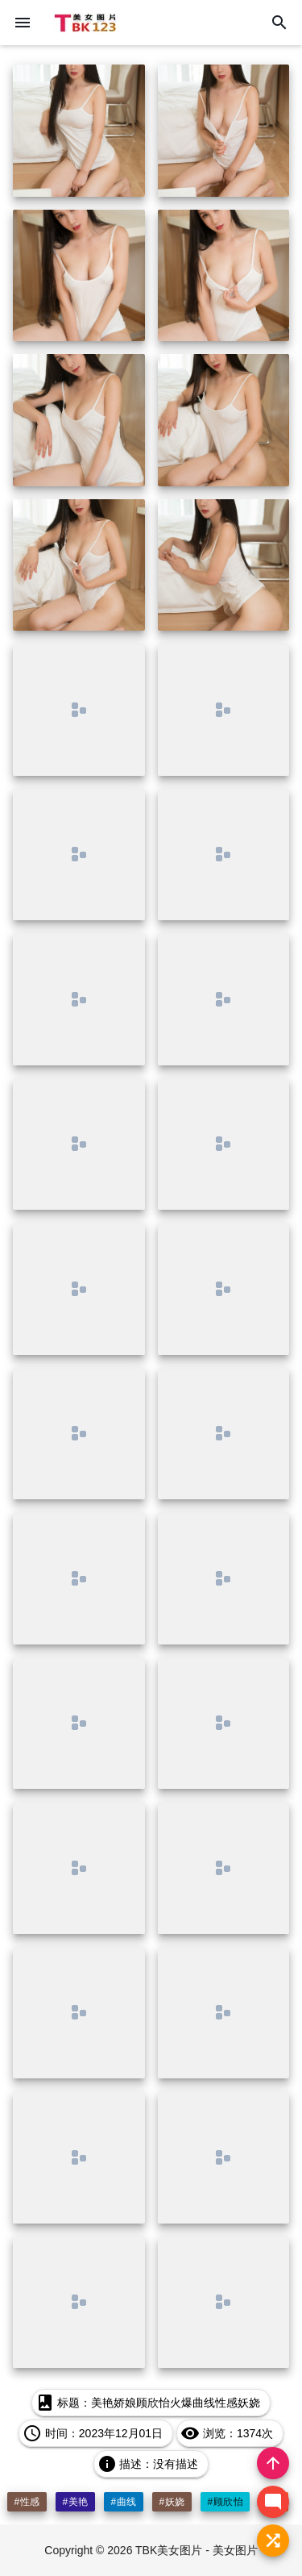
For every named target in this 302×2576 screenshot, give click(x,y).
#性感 (26, 2501)
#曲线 (123, 2501)
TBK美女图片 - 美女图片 (196, 2550)
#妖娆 (171, 2501)
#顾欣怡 (225, 2501)
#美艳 (75, 2501)
